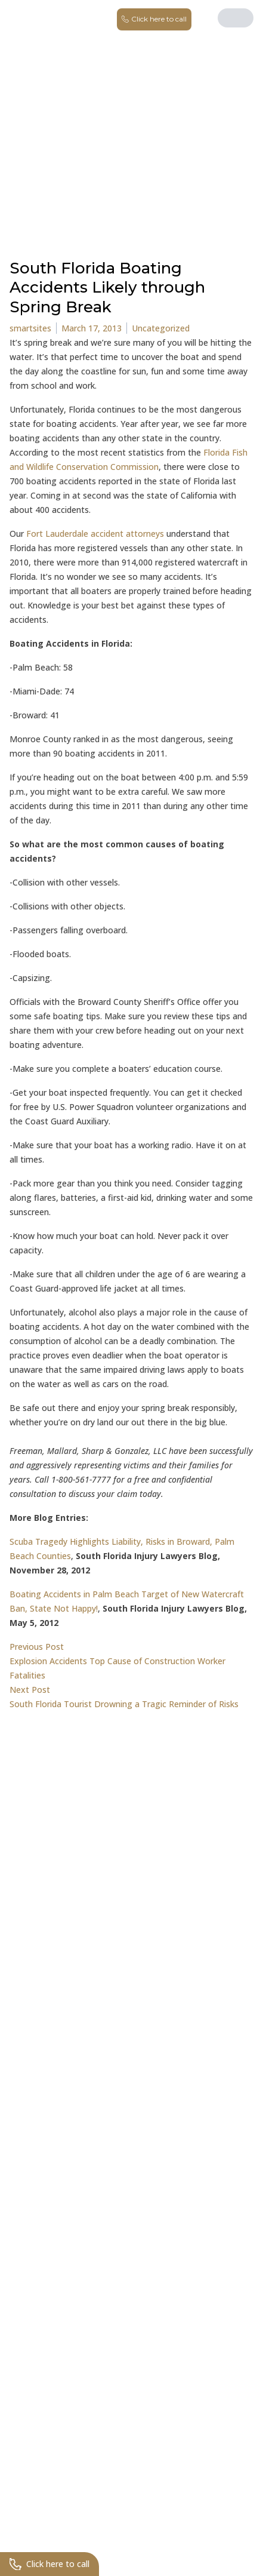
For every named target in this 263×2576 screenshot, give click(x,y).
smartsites (30, 328)
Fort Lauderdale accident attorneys (94, 533)
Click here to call (49, 2564)
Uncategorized (161, 328)
